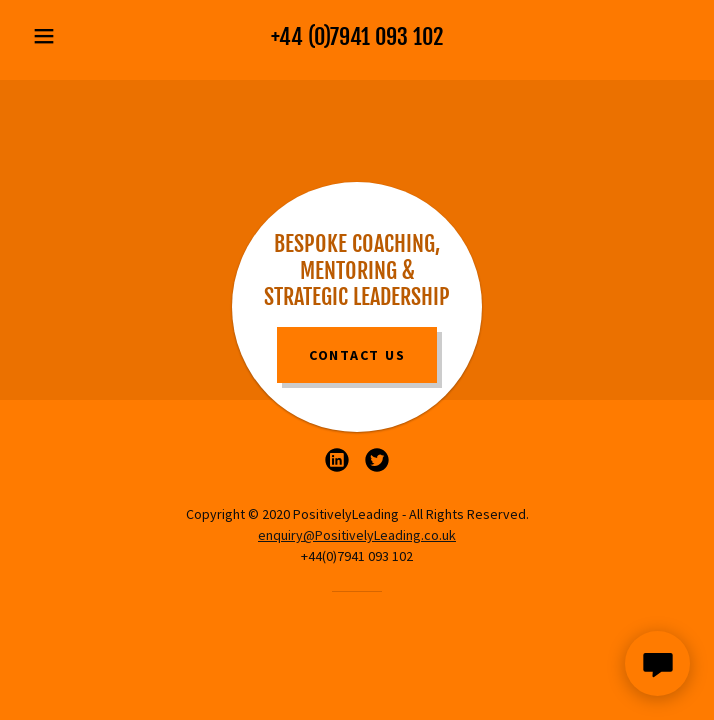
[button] (74, 36)
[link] (337, 460)
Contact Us (357, 355)
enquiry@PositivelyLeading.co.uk (357, 535)
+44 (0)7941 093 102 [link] (357, 36)
